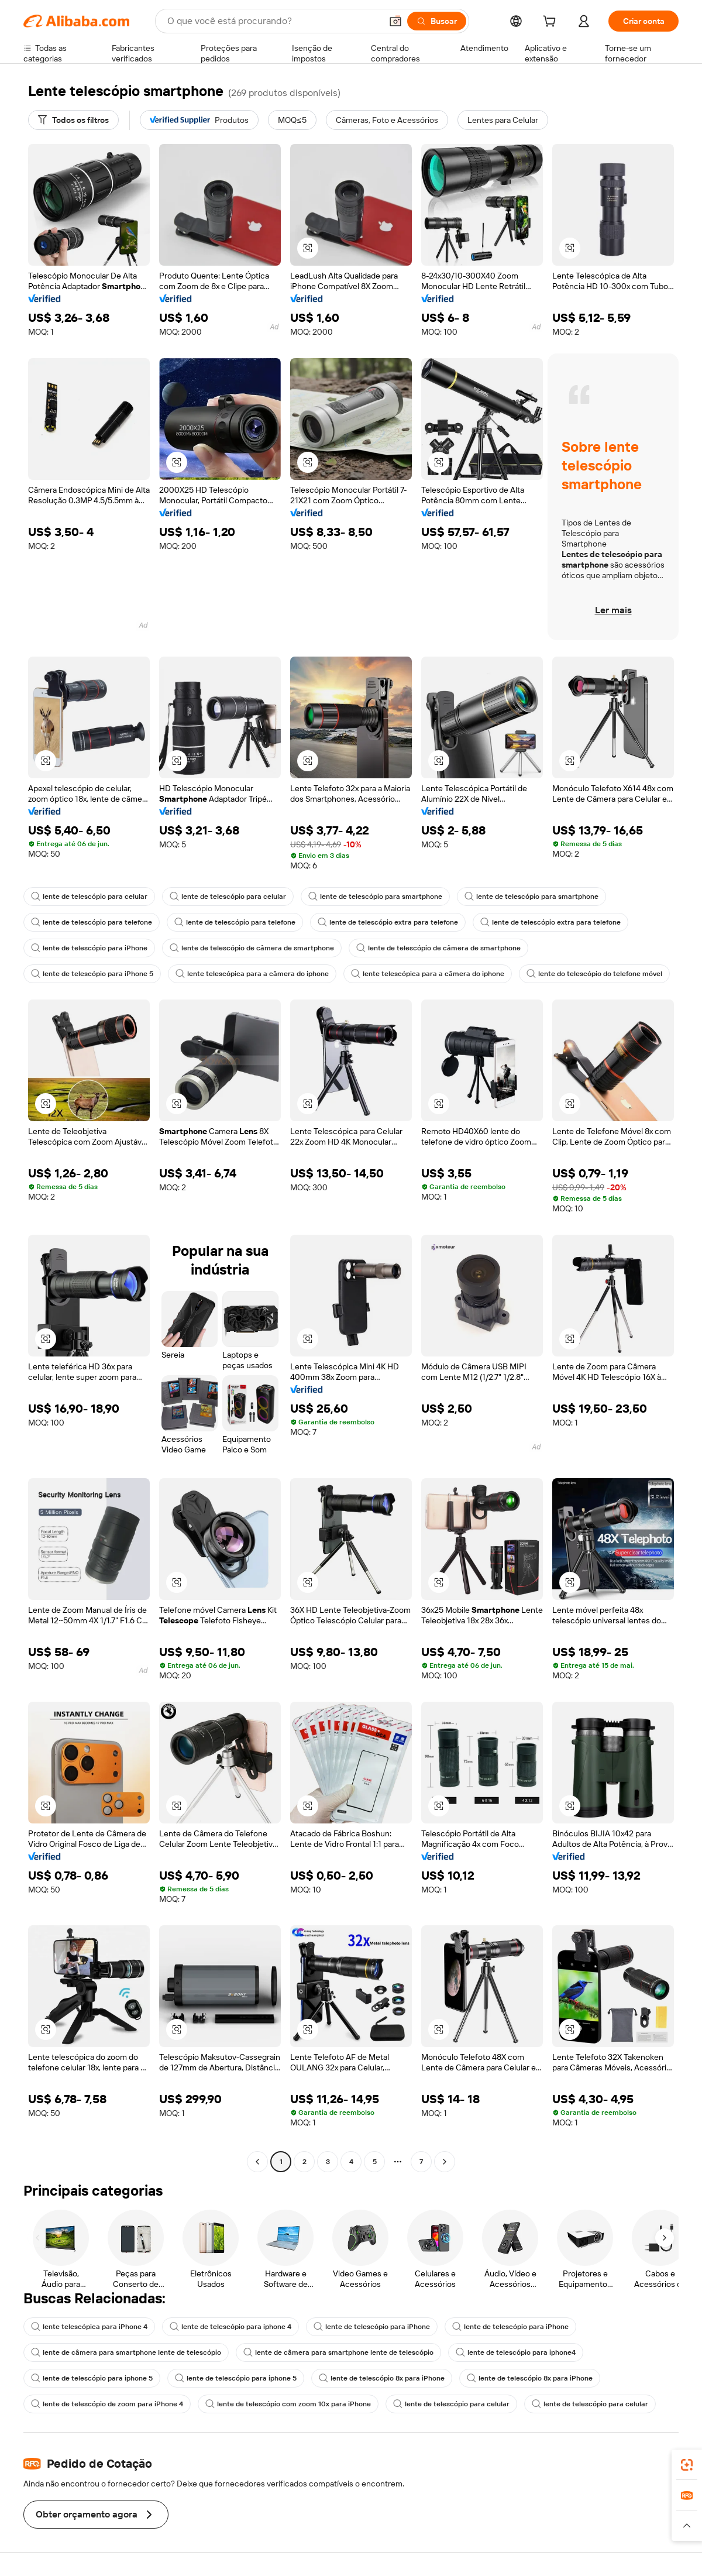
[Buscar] (436, 21)
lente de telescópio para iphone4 (516, 2352)
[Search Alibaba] (273, 21)
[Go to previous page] (257, 2161)
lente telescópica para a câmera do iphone (252, 973)
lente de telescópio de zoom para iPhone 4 (107, 2404)
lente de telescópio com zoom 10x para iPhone (288, 2404)
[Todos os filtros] (73, 120)
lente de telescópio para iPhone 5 (92, 973)
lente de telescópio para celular (89, 896)
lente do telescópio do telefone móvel (594, 973)
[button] (395, 21)
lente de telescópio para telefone (91, 922)
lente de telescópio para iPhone (89, 948)
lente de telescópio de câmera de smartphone (252, 948)
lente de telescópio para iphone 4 (230, 2326)
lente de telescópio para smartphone (375, 896)
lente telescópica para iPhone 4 (89, 2326)
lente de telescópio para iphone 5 (92, 2378)
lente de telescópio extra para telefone (388, 922)
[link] (687, 2465)
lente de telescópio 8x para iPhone (382, 2378)
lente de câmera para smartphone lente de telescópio (126, 2352)
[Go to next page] (444, 2161)
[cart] (551, 23)
